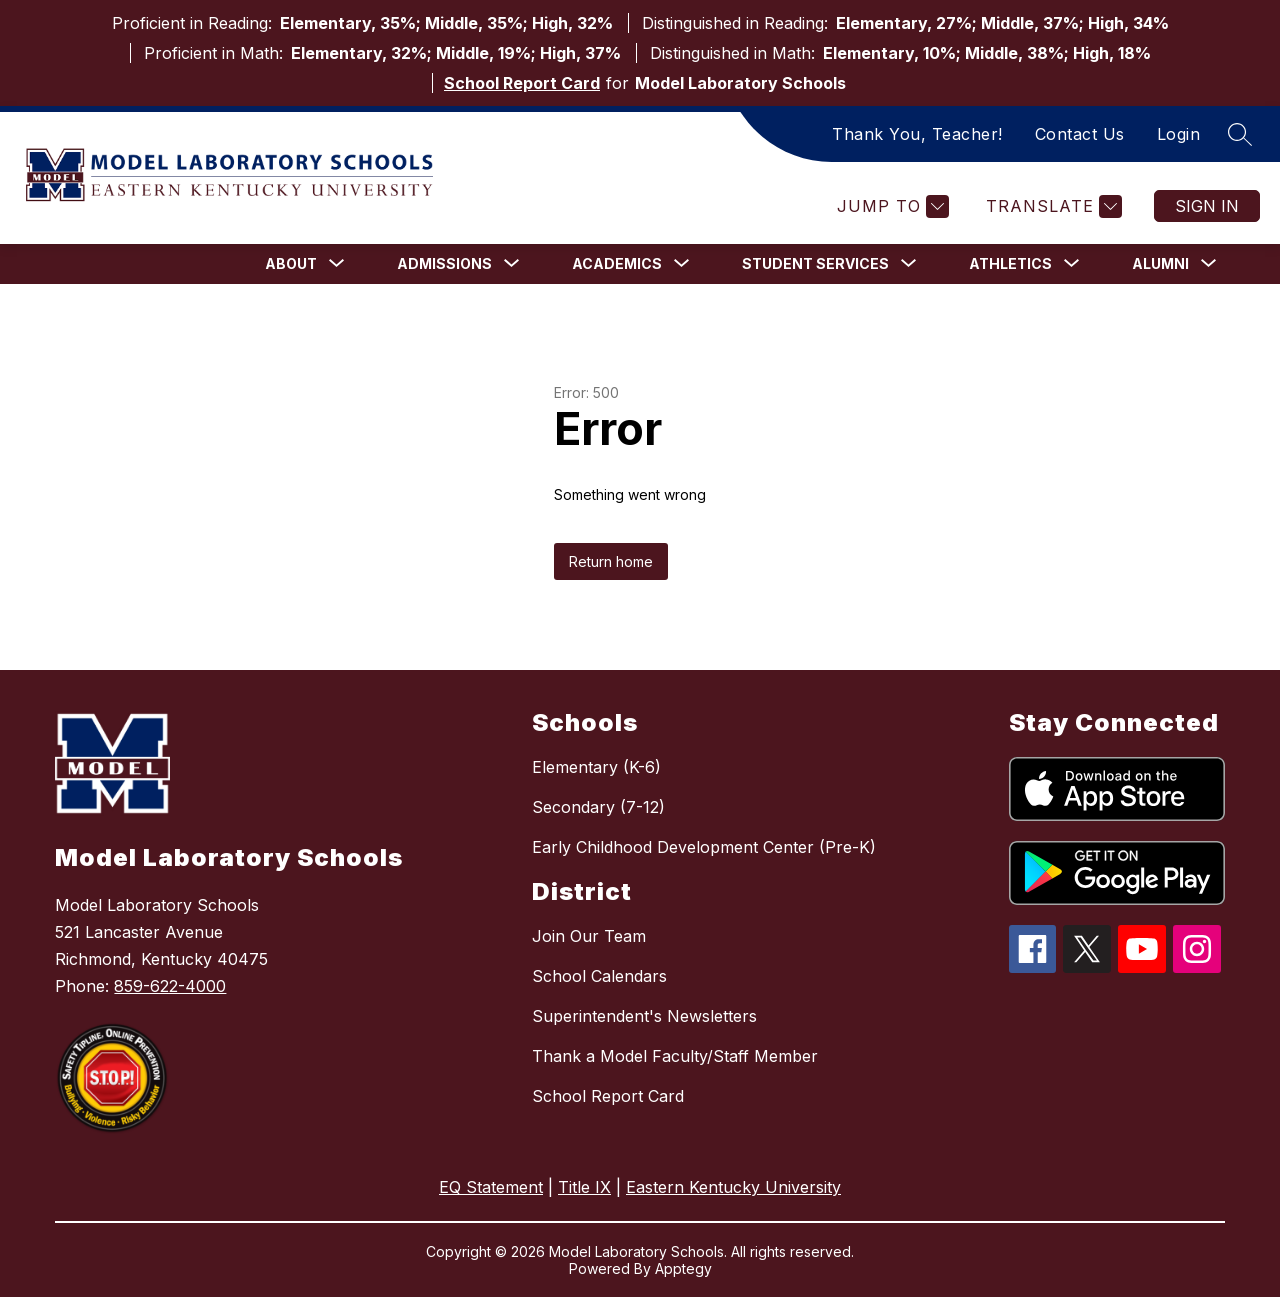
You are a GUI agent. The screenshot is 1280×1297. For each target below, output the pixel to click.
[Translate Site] (1051, 206)
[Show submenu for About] (291, 264)
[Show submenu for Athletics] (1010, 264)
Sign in (1207, 206)
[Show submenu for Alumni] (1160, 264)
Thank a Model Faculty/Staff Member (675, 1056)
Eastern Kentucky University (733, 1187)
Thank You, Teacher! (917, 134)
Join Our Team (589, 936)
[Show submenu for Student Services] (815, 264)
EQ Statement (491, 1187)
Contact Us (1080, 134)
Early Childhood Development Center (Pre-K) (704, 847)
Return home (611, 561)
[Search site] (1240, 134)
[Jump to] (890, 206)
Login (1179, 134)
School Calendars (599, 976)
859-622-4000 (170, 986)
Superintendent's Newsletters (644, 1016)
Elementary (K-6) (596, 767)
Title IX (584, 1187)
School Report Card (522, 83)
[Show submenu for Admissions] (444, 264)
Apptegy (683, 1268)
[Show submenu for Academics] (617, 264)
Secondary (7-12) (598, 807)
